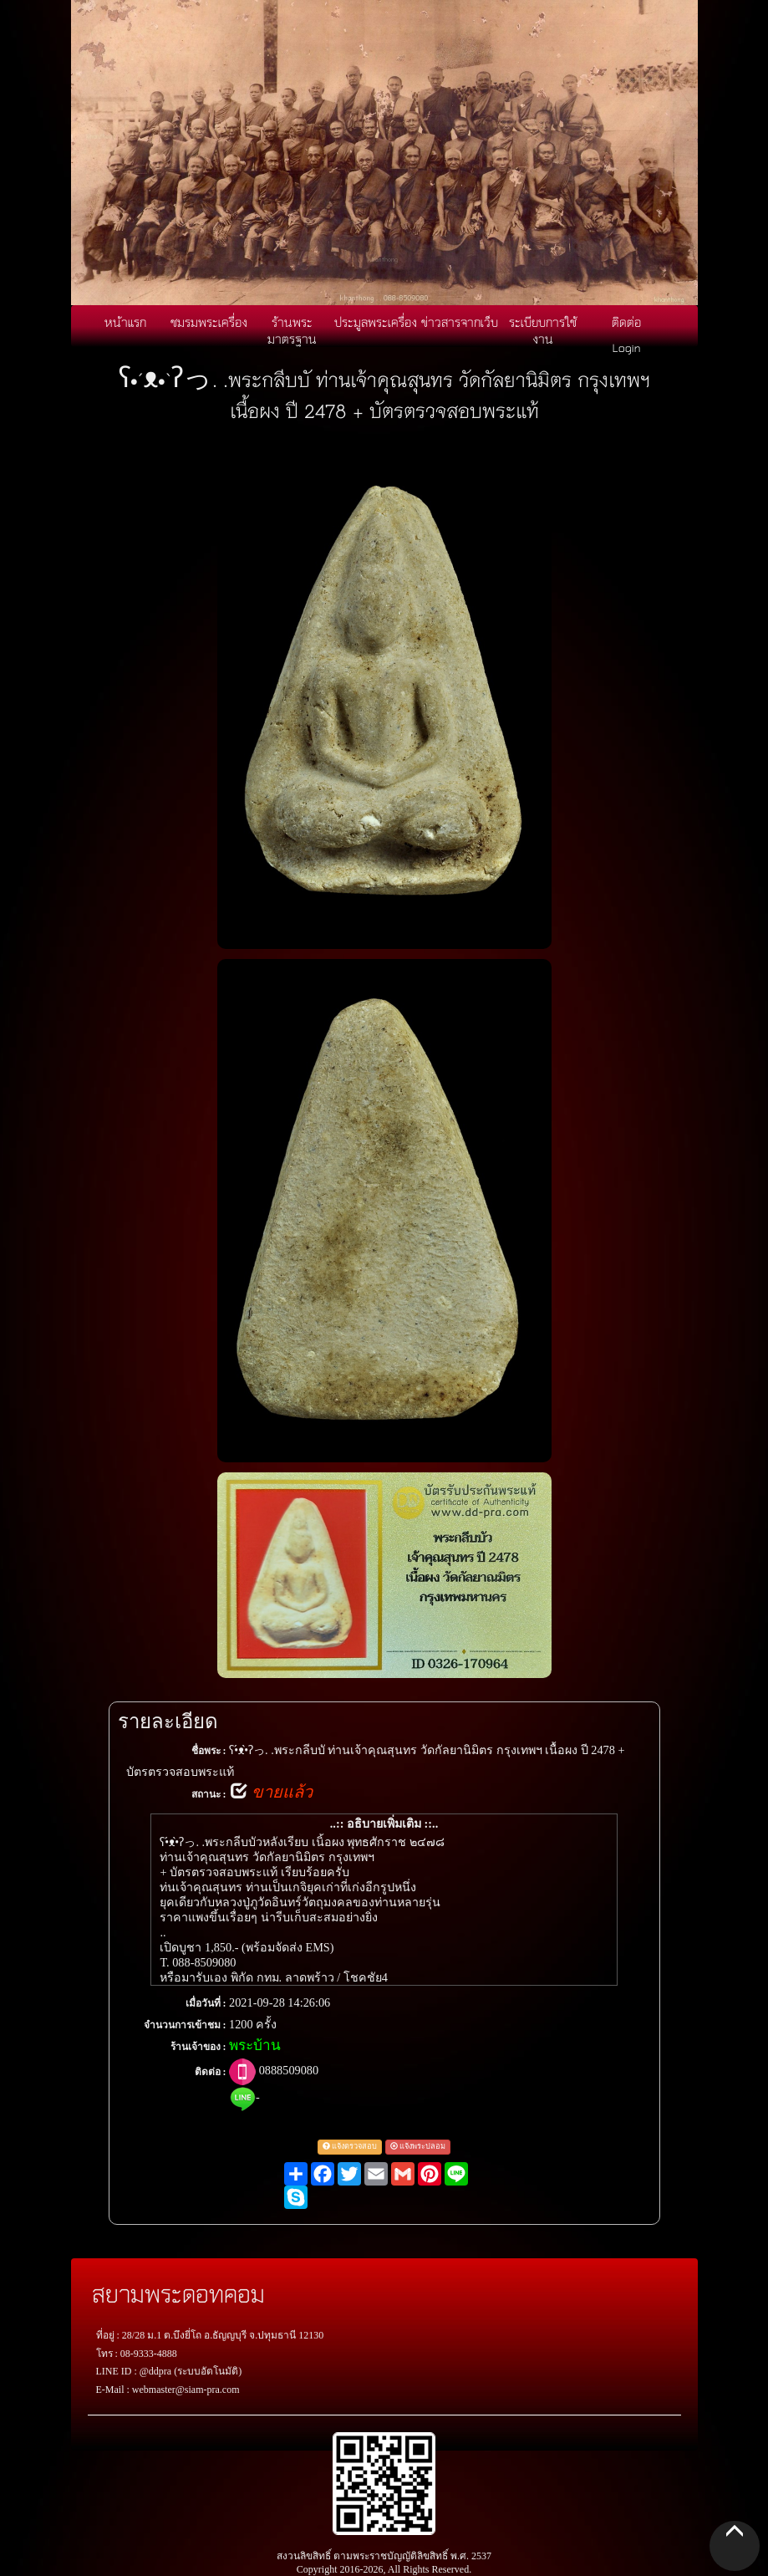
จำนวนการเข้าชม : (185, 2025)
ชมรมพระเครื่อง (208, 322)
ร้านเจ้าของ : (198, 2047)
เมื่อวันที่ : (206, 2003)
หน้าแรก (125, 322)
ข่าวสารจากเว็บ (459, 322)
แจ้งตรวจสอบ (350, 2146)
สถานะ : (208, 1794)
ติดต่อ (626, 322)
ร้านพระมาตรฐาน (292, 330)
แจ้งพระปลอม (417, 2146)
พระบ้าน (255, 2045)
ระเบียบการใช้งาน (543, 330)
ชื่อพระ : (208, 1751)
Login (627, 347)
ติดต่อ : (210, 2072)
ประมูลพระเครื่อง (375, 322)
